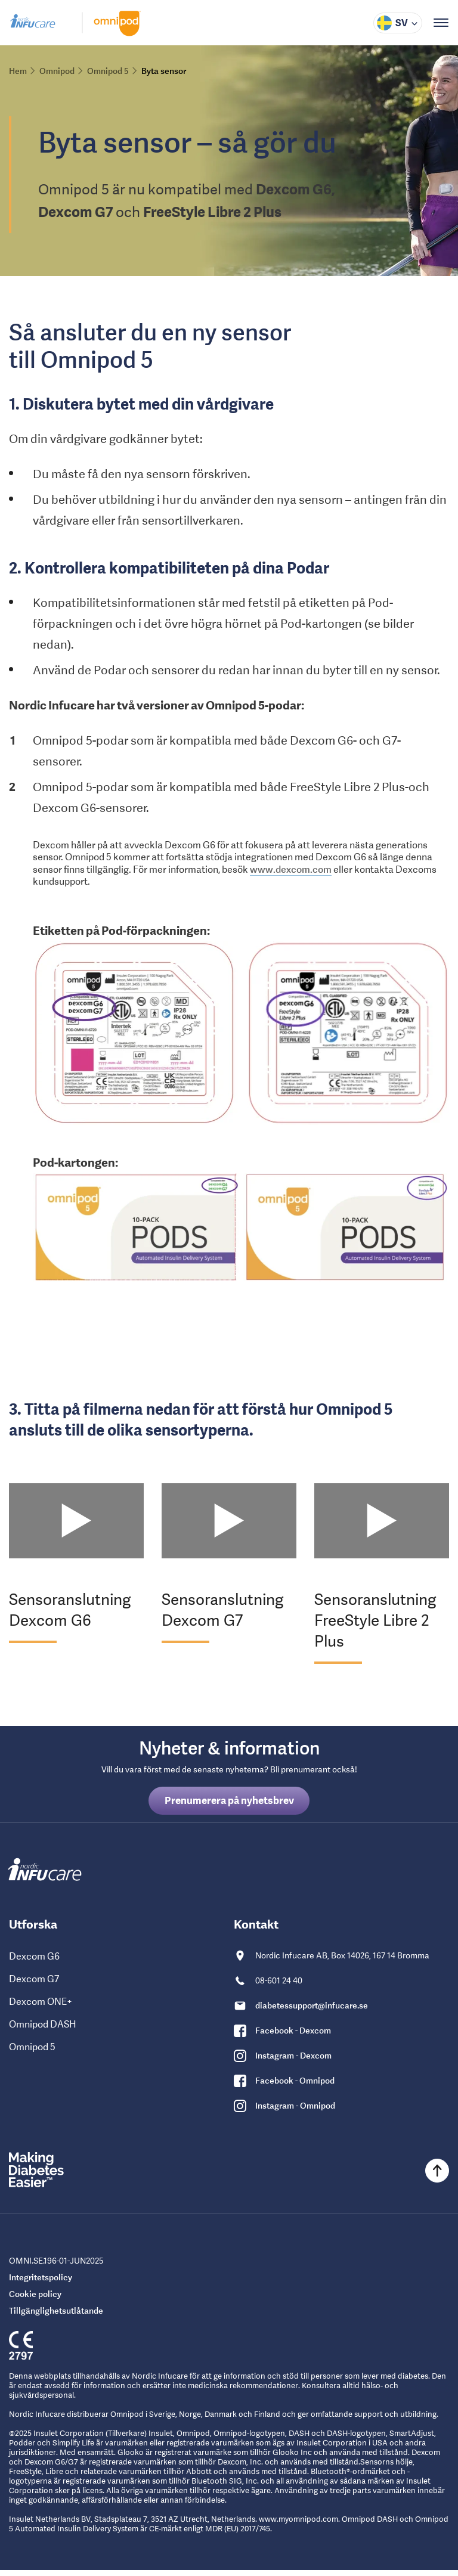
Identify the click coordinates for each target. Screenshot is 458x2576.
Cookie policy (35, 2300)
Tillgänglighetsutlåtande (56, 2316)
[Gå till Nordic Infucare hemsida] (33, 25)
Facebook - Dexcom (293, 2036)
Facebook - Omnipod (295, 2086)
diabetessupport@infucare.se (311, 2011)
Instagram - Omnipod (295, 2111)
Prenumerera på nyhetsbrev (229, 1806)
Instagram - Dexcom (293, 2061)
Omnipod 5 (32, 2053)
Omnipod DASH (42, 2030)
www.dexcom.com (291, 875)
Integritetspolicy (40, 2283)
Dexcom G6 (34, 1962)
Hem (18, 71)
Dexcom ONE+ (40, 2007)
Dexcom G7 (34, 1985)
